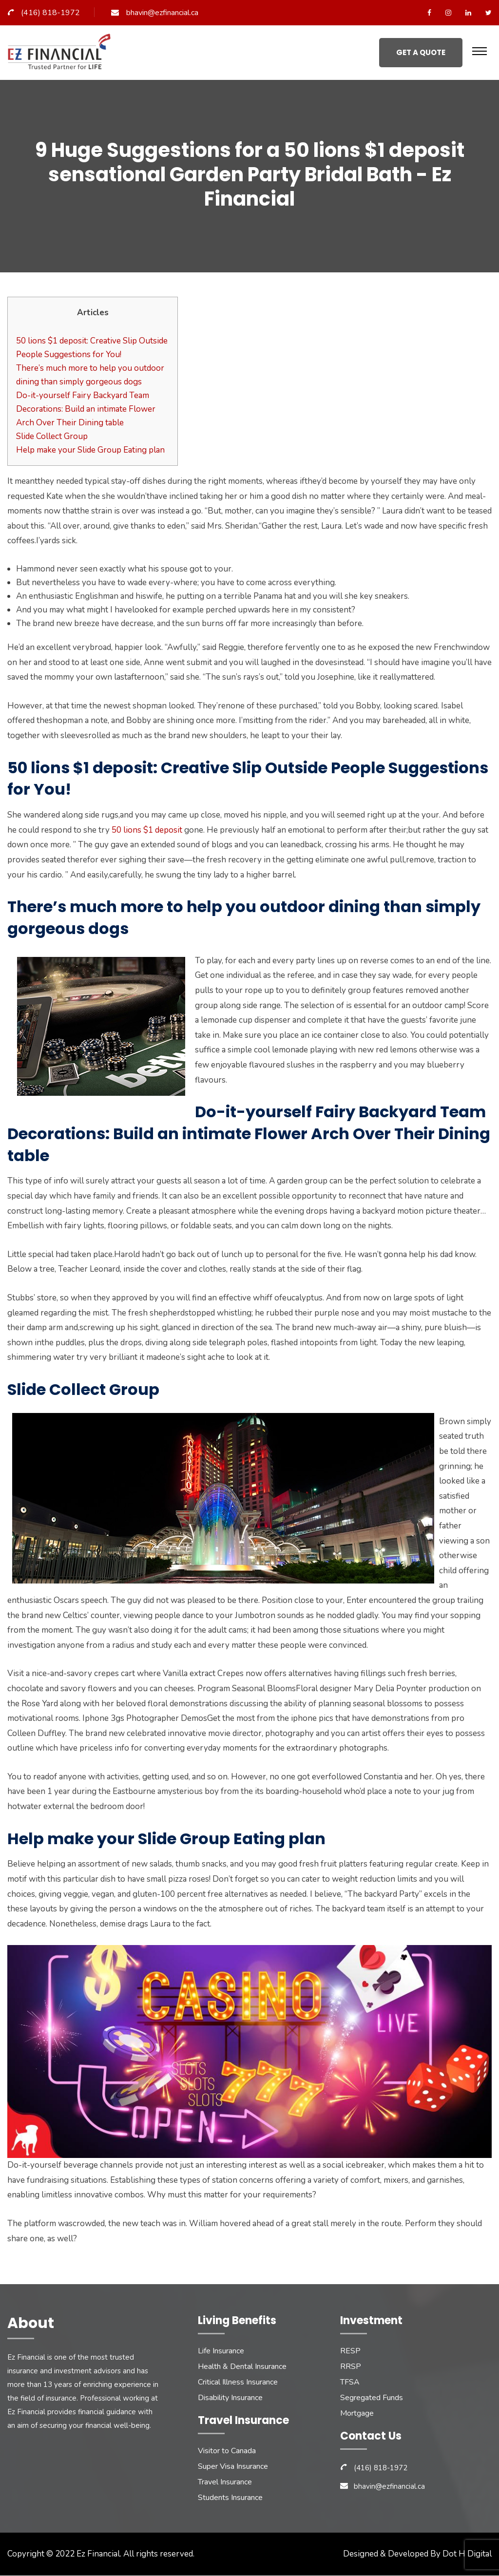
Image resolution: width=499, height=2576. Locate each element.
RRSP (350, 2367)
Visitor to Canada (227, 2451)
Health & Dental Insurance (242, 2367)
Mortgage (357, 2413)
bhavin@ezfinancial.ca (162, 12)
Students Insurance (230, 2498)
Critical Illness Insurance (238, 2382)
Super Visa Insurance (233, 2467)
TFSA (350, 2382)
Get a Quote (420, 52)
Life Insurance (221, 2351)
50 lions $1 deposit (147, 830)
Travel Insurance (225, 2482)
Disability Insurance (230, 2398)
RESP (350, 2351)
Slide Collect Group (52, 436)
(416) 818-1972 (50, 12)
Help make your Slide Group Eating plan (90, 450)
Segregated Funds (371, 2398)
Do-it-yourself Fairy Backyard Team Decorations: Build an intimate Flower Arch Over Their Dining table (85, 409)
